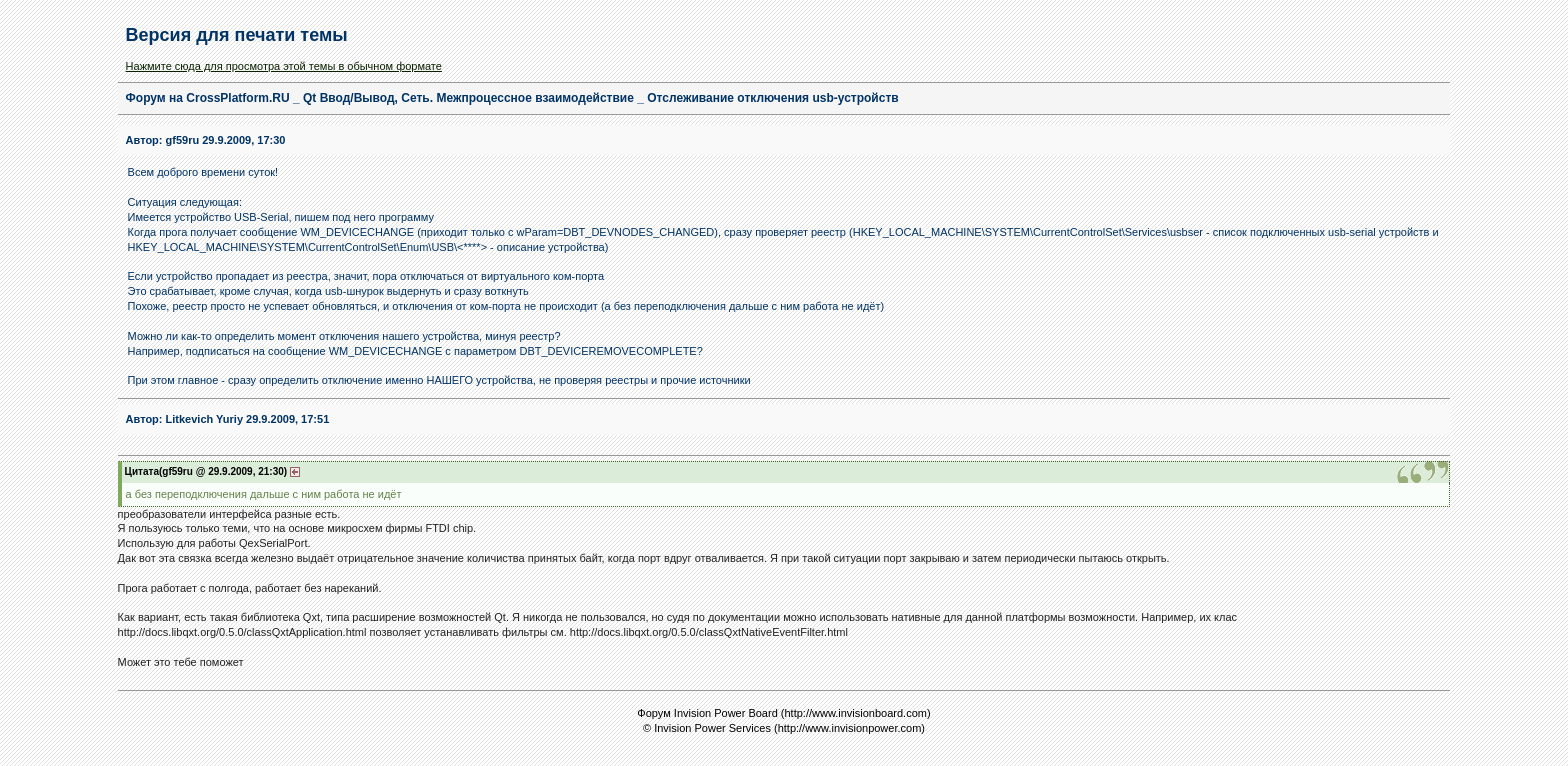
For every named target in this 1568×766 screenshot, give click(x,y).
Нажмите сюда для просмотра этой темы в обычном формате (284, 66)
